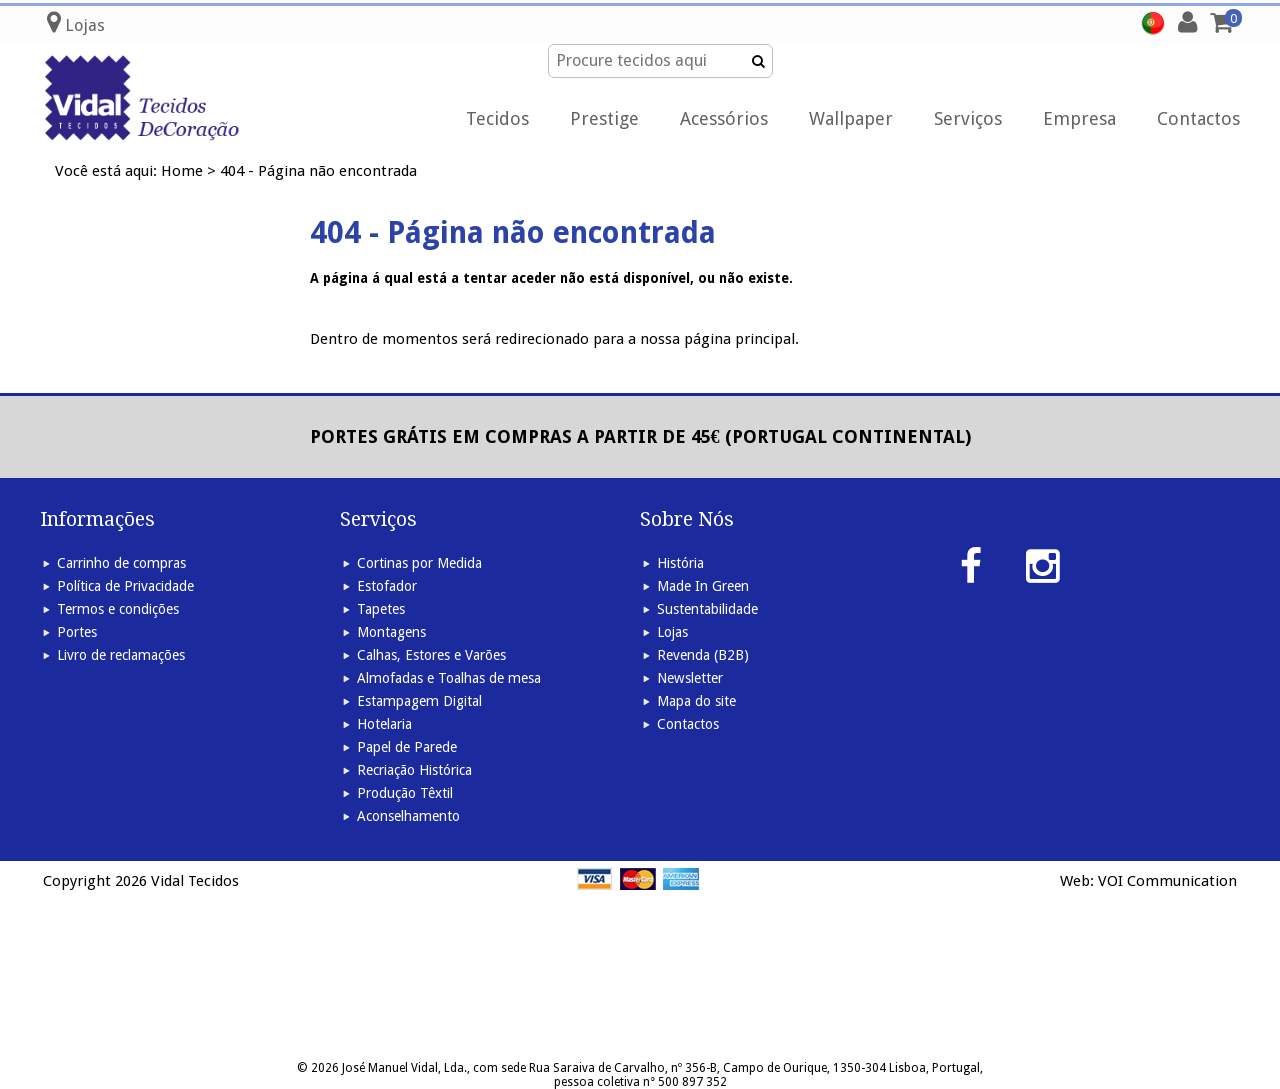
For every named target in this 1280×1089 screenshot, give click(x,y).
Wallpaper (851, 118)
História (680, 563)
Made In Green (703, 586)
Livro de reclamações (121, 655)
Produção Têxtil (405, 793)
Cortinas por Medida (419, 563)
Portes (77, 632)
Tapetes (381, 609)
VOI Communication (1167, 881)
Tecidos (497, 118)
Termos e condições (118, 609)
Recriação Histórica (414, 770)
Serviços (968, 118)
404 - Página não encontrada (318, 171)
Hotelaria (384, 724)
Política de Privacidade (125, 586)
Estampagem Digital (419, 701)
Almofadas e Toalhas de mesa (449, 678)
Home (182, 171)
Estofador (387, 586)
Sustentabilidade (707, 609)
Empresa (1079, 118)
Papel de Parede (407, 747)
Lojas (672, 632)
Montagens (391, 632)
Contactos (1198, 118)
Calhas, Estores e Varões (431, 655)
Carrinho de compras (121, 563)
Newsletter (690, 678)
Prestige (604, 118)
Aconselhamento (408, 816)
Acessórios (724, 118)
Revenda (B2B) (703, 655)
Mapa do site (696, 701)
